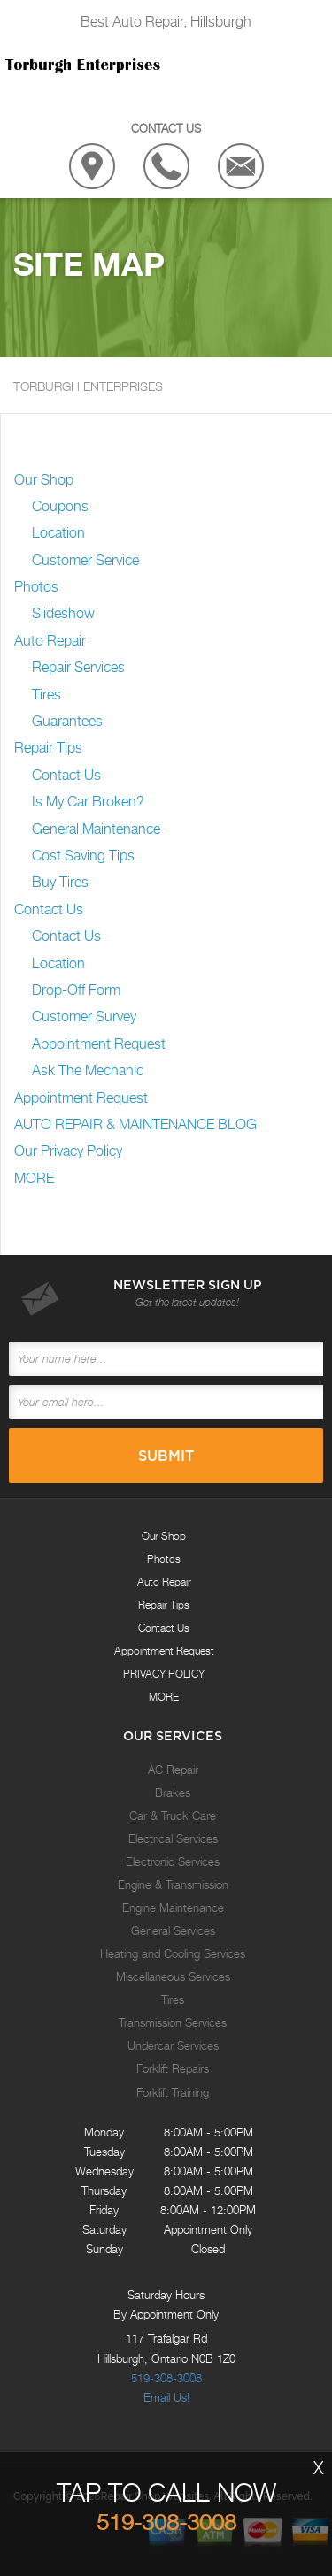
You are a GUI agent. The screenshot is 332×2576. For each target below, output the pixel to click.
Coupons (60, 506)
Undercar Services (173, 2045)
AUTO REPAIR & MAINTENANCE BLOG (135, 1124)
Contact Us (66, 775)
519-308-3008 (166, 2378)
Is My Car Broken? (88, 801)
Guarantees (67, 721)
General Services (173, 1930)
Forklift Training (172, 2092)
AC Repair (173, 1769)
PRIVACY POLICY (164, 1673)
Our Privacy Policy (68, 1151)
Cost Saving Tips (83, 855)
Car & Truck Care (172, 1815)
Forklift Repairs (172, 2068)
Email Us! (166, 2397)
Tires (46, 694)
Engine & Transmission (173, 1884)
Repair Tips (48, 747)
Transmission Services (173, 2022)
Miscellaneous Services (173, 1976)
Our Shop (43, 479)
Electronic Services (173, 1861)
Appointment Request (99, 1044)
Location (58, 532)
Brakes (172, 1792)
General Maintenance (96, 829)
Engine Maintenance (173, 1907)
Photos (36, 586)
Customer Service (85, 560)
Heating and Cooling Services (172, 1953)
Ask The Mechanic (87, 1070)
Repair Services (78, 667)
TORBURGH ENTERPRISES (88, 386)
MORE (34, 1178)
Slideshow (63, 613)
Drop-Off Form (76, 990)
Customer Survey (84, 1016)
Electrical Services (173, 1838)
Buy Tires (60, 882)
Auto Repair (50, 640)
